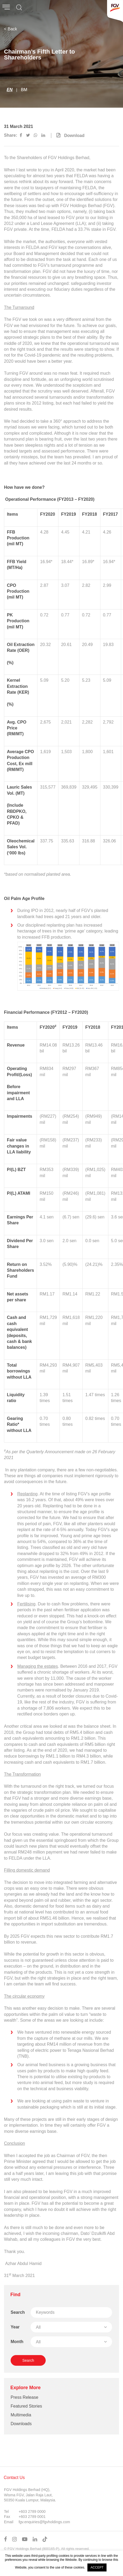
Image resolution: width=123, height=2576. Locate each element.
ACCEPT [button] (97, 2567)
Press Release (24, 2397)
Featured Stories (26, 2406)
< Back (10, 29)
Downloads (21, 2423)
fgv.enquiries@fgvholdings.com (44, 2522)
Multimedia (21, 2415)
